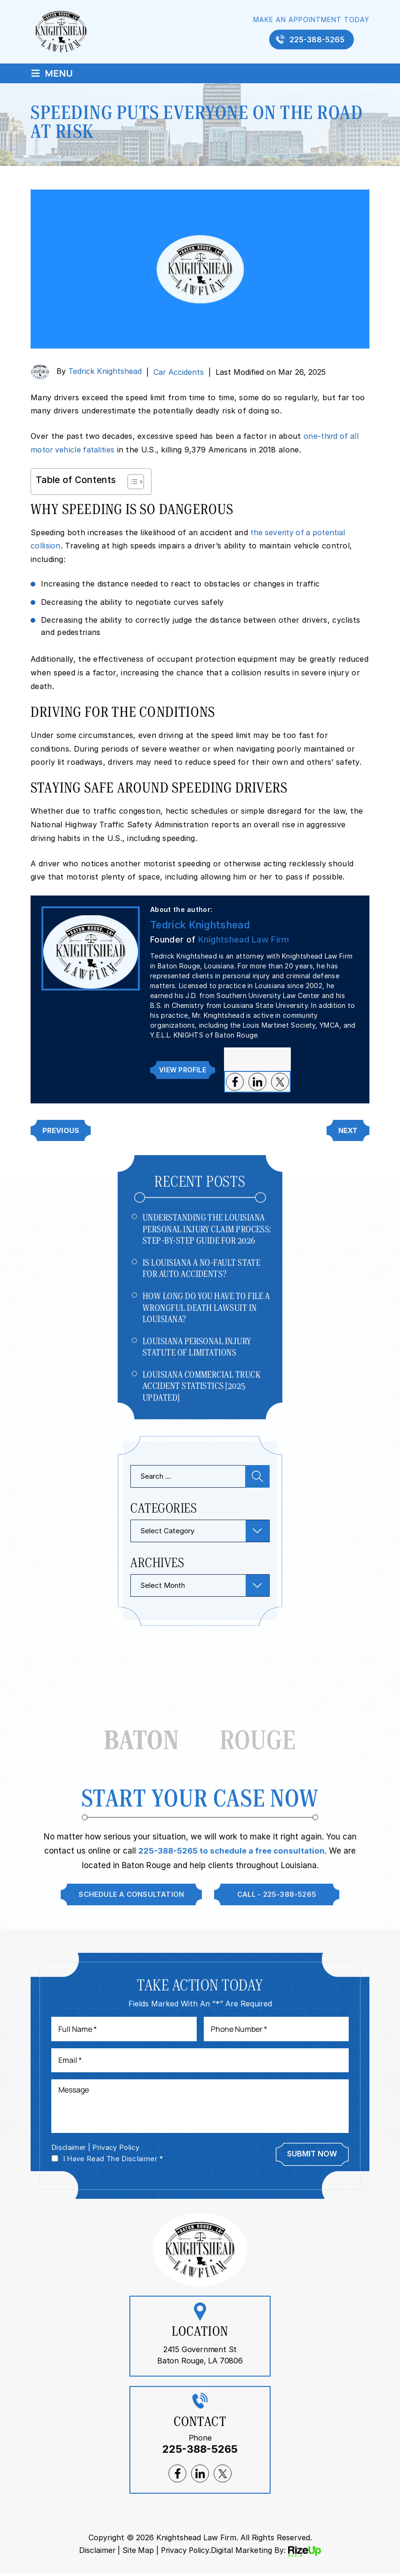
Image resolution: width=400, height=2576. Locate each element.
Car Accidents (178, 372)
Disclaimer (69, 2149)
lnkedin (257, 1082)
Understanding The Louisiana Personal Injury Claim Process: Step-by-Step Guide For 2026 (207, 1229)
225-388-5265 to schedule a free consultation (232, 1851)
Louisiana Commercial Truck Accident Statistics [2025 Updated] (202, 1386)
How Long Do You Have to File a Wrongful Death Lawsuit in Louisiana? (206, 1308)
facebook (235, 1082)
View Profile (182, 1070)
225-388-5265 (316, 39)
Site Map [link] (137, 2553)
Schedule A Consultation (130, 1895)
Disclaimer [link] (95, 2553)
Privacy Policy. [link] (186, 2553)
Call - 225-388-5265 (278, 1895)
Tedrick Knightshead (105, 371)
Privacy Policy (118, 2149)
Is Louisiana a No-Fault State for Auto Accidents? (201, 1268)
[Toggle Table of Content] (131, 482)
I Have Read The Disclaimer (113, 2160)
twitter (280, 1082)
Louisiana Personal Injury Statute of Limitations (197, 1347)
